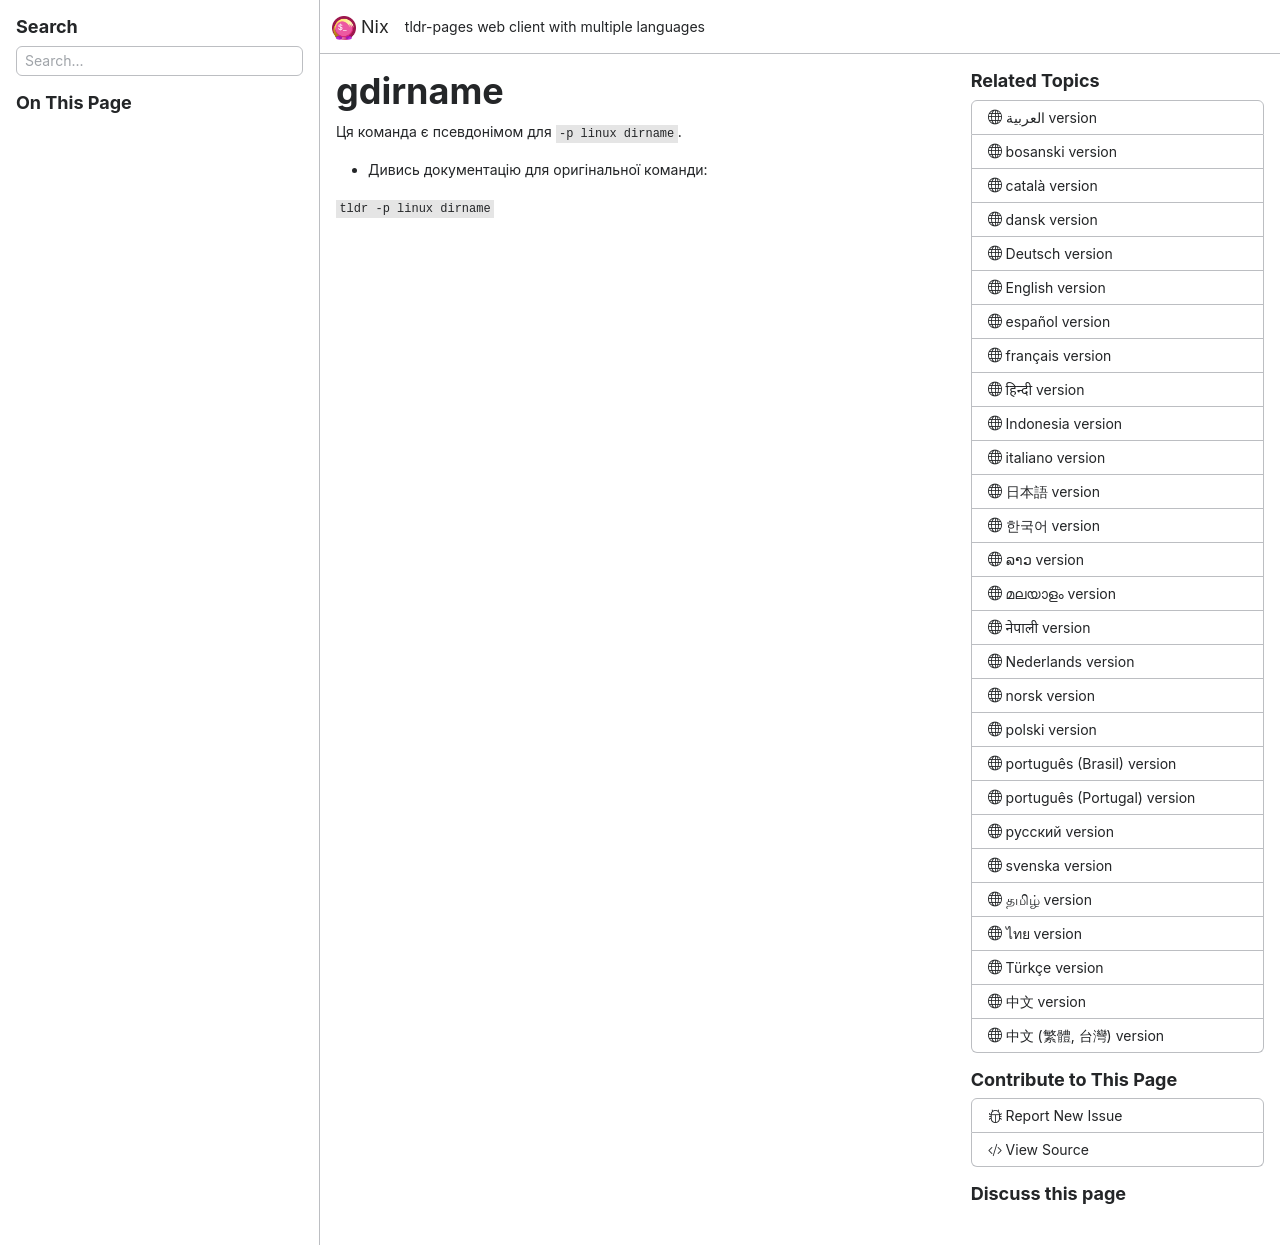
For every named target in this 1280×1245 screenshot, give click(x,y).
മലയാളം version (1052, 593)
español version (1049, 321)
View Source (1038, 1149)
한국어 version (1044, 525)
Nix (360, 28)
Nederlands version (1061, 661)
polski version (1042, 729)
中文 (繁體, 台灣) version (1076, 1035)
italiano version (1047, 457)
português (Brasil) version (1082, 763)
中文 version (1037, 1001)
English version (1047, 287)
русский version (1051, 831)
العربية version (1042, 117)
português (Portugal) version (1092, 797)
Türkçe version (1046, 967)
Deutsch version (1050, 253)
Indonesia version (1055, 423)
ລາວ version (1036, 559)
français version (1050, 355)
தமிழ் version (1040, 899)
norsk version (1041, 695)
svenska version (1050, 865)
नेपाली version (1039, 627)
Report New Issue (1055, 1115)
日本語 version (1044, 491)
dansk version (1043, 219)
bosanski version (1052, 151)
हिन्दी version (1036, 389)
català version (1043, 185)
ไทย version (1035, 933)
